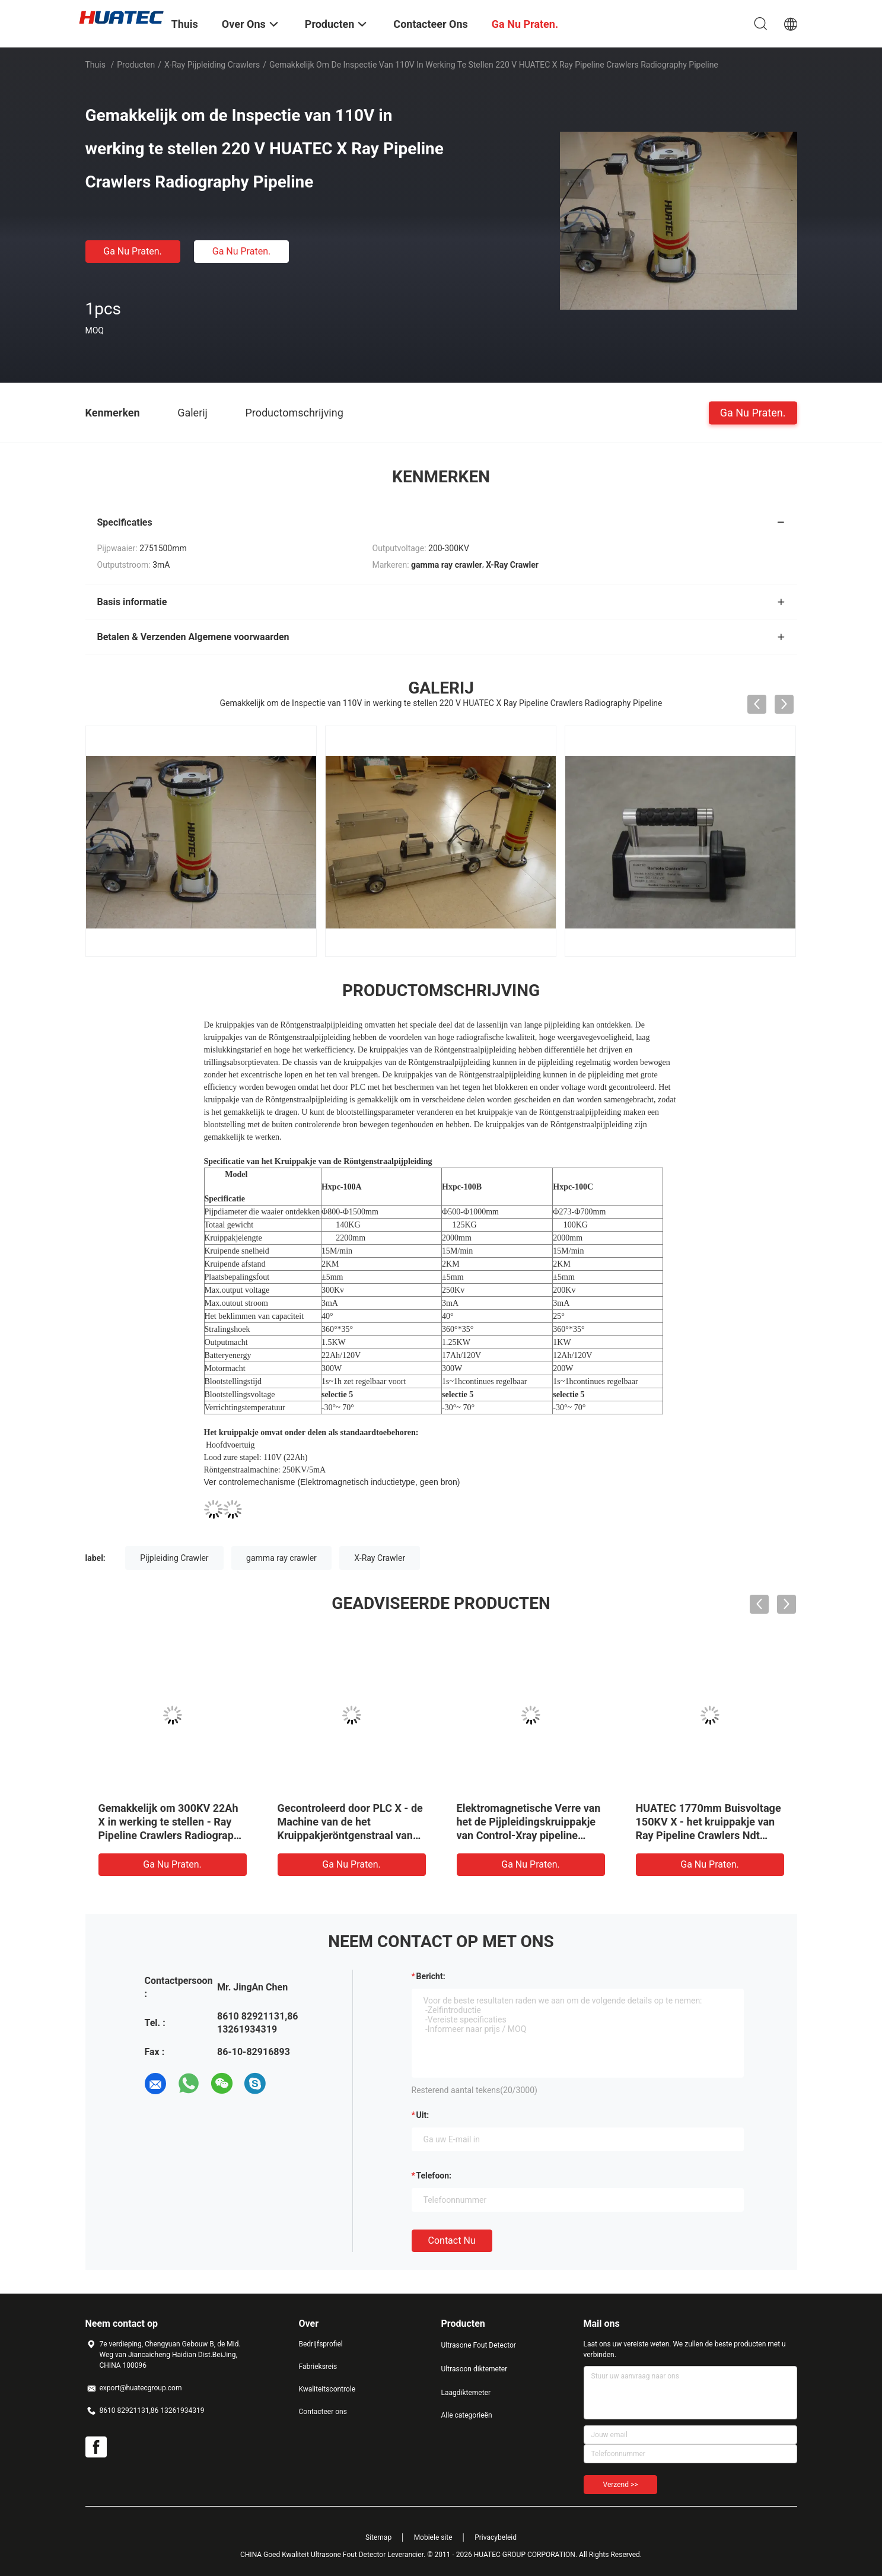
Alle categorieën (466, 2415)
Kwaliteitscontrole (327, 2389)
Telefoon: (433, 2175)
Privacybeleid (496, 2537)
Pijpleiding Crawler (174, 1558)
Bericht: (430, 1976)
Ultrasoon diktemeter (474, 2369)
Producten (136, 64)
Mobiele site (433, 2537)
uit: (422, 2115)
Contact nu (452, 2240)
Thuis (95, 64)
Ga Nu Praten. (132, 251)
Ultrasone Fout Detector (478, 2345)
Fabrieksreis (318, 2366)
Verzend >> (620, 2484)
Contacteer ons (323, 2412)
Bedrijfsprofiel (321, 2344)
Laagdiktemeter (466, 2393)
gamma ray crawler (281, 1558)
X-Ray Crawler (379, 1558)
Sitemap (378, 2537)
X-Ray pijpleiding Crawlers (212, 64)
